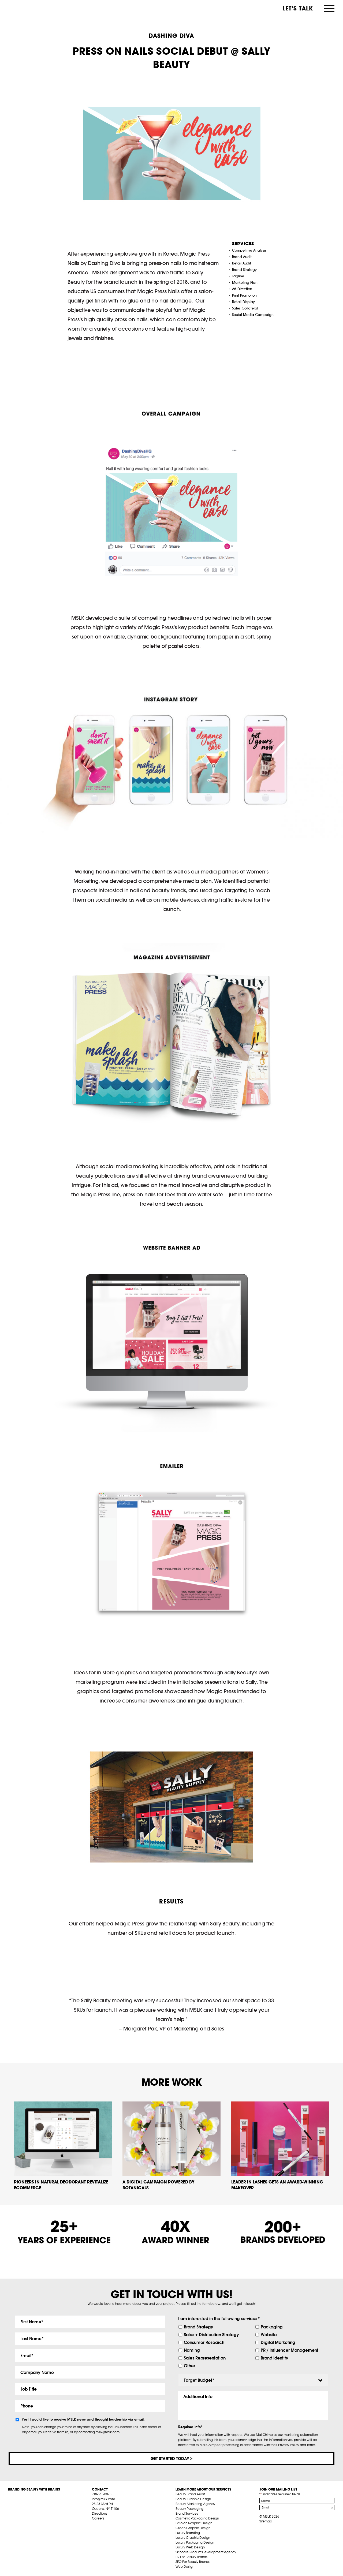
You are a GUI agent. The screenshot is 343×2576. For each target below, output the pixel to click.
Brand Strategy (198, 2326)
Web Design (185, 2567)
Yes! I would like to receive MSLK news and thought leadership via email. (83, 2419)
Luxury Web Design (190, 2547)
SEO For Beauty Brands (193, 2562)
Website (269, 2334)
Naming (192, 2350)
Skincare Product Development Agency (206, 2552)
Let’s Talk (297, 8)
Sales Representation (205, 2358)
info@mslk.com (103, 2499)
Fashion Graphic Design (194, 2523)
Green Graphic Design (193, 2528)
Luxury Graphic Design (193, 2538)
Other (189, 2365)
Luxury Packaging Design (195, 2543)
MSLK (28, 8)
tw (102, 2524)
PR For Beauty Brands (191, 2557)
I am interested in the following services (219, 2318)
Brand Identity (274, 2358)
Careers (98, 2519)
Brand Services (187, 2514)
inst (119, 2524)
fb (94, 2524)
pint (111, 2524)
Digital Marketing (278, 2342)
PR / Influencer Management (289, 2350)
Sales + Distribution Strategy (211, 2334)
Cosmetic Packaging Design (197, 2519)
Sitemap (265, 2521)
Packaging (272, 2326)
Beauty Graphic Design (193, 2499)
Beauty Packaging (189, 2509)
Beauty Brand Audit (190, 2494)
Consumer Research (204, 2342)
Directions (99, 2514)
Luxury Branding (188, 2533)
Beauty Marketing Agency (195, 2504)
